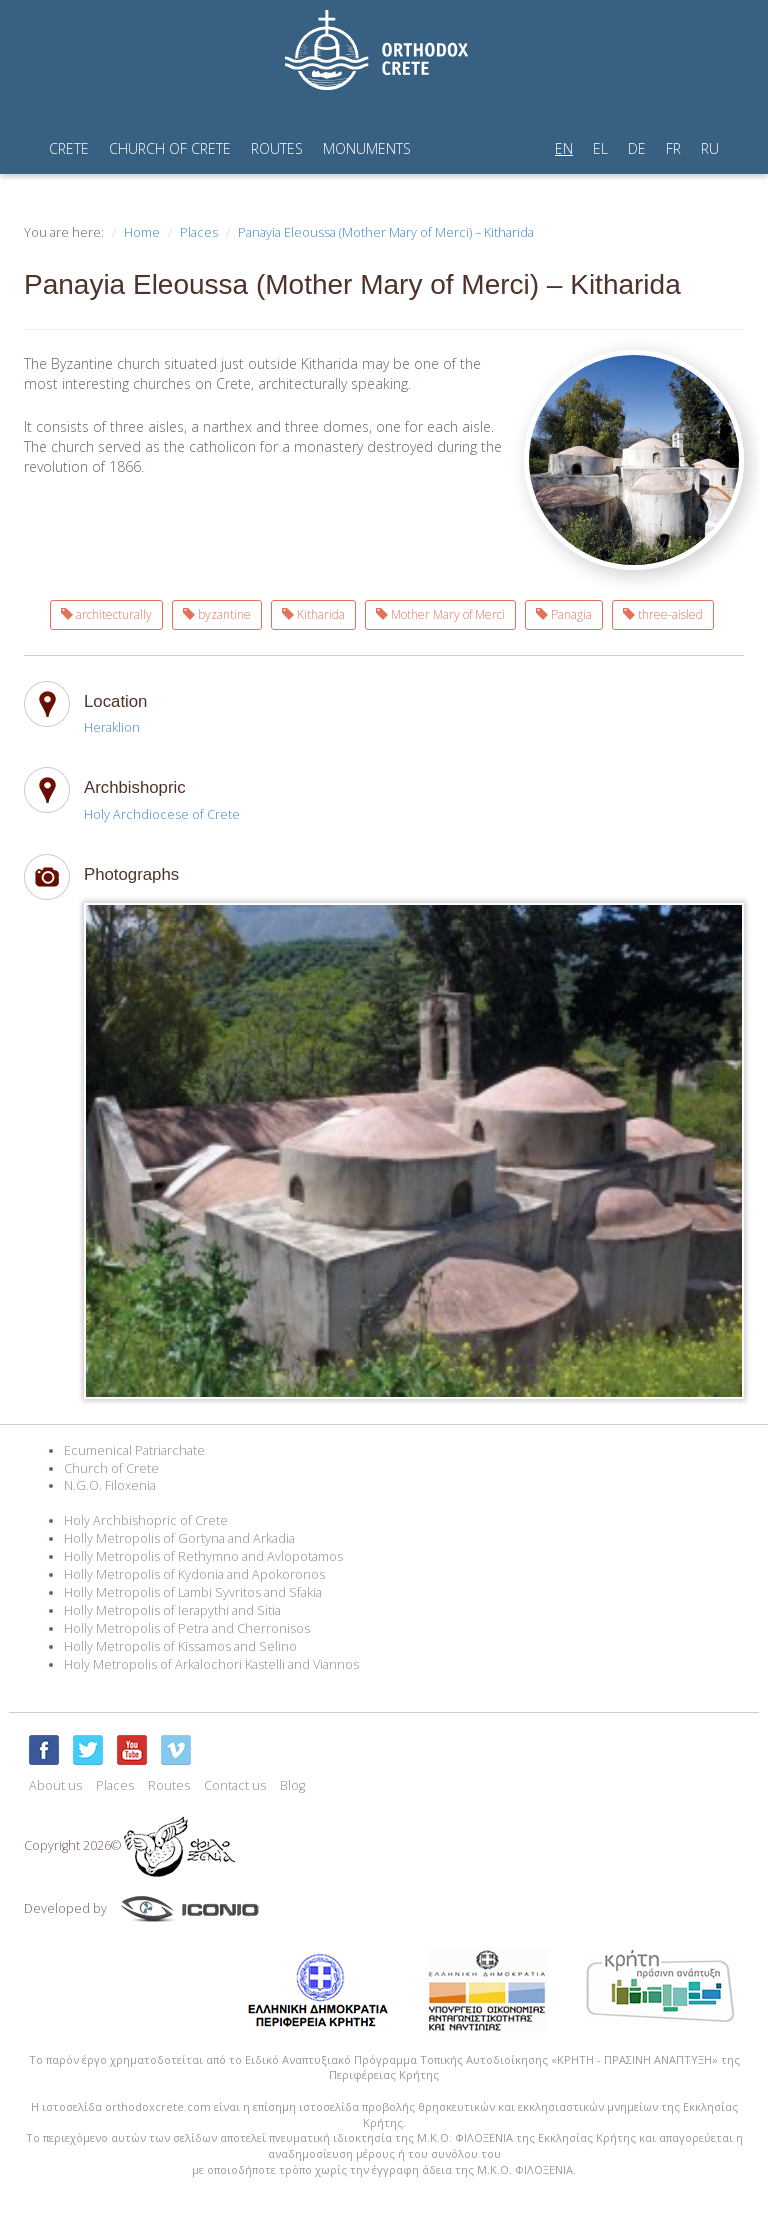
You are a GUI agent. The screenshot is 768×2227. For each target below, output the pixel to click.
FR (673, 148)
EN (564, 148)
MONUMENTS (367, 148)
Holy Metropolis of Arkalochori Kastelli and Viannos (211, 1664)
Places (199, 232)
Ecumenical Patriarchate (134, 1450)
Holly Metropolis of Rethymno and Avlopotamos (203, 1556)
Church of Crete (111, 1468)
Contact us (235, 1785)
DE (637, 148)
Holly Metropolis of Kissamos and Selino (180, 1646)
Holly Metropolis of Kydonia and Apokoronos (194, 1574)
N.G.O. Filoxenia (110, 1485)
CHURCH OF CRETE (170, 148)
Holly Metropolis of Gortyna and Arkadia (179, 1538)
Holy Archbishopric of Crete (146, 1520)
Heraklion (112, 727)
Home (142, 232)
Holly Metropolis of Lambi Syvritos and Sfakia (193, 1592)
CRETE (69, 148)
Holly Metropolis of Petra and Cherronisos (187, 1628)
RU (710, 148)
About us (55, 1785)
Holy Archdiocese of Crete (162, 814)
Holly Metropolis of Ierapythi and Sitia (172, 1610)
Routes (169, 1785)
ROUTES (277, 148)
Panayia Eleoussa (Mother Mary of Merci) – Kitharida (386, 232)
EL (600, 148)
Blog (292, 1785)
